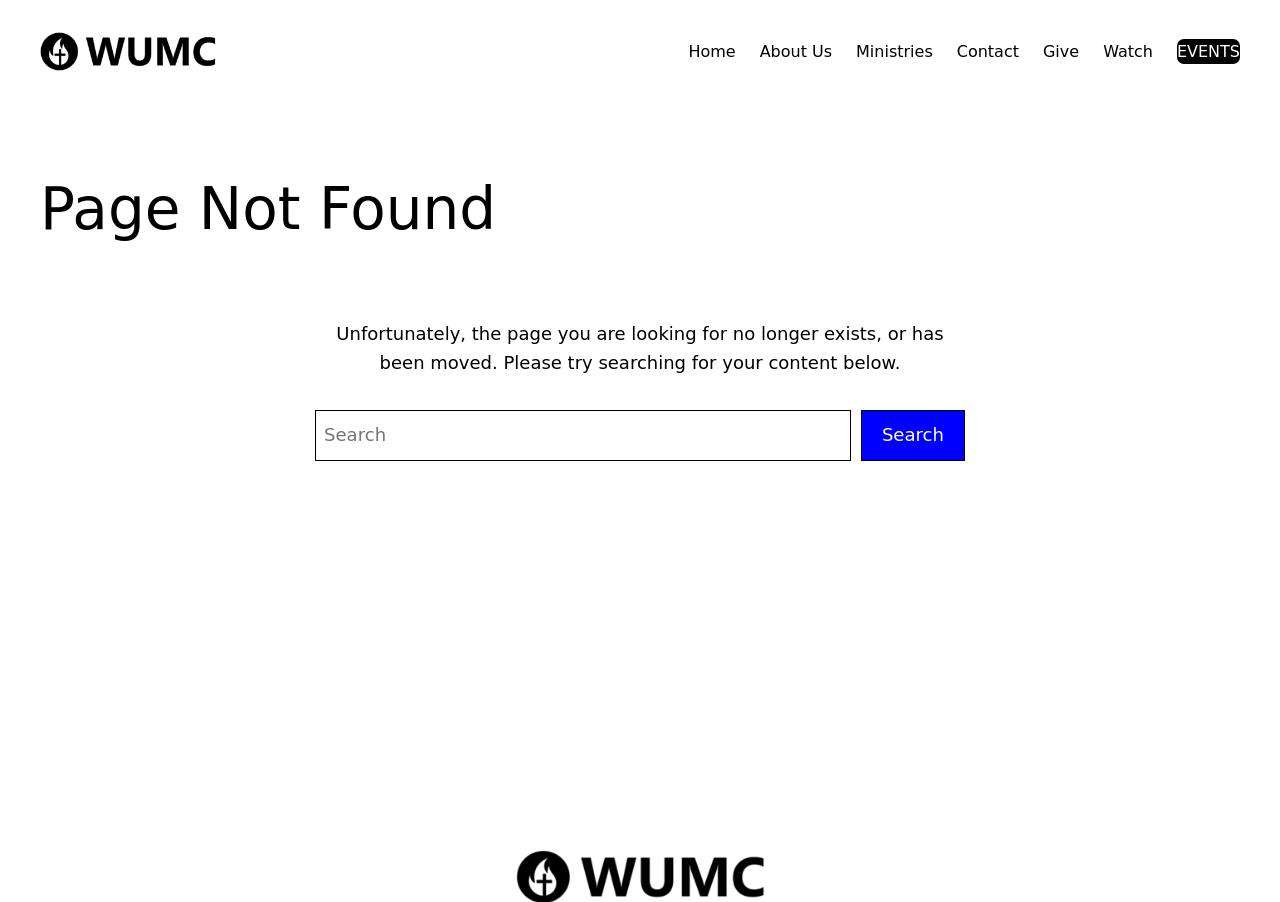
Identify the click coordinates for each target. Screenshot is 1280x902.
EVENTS (1208, 51)
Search (913, 434)
